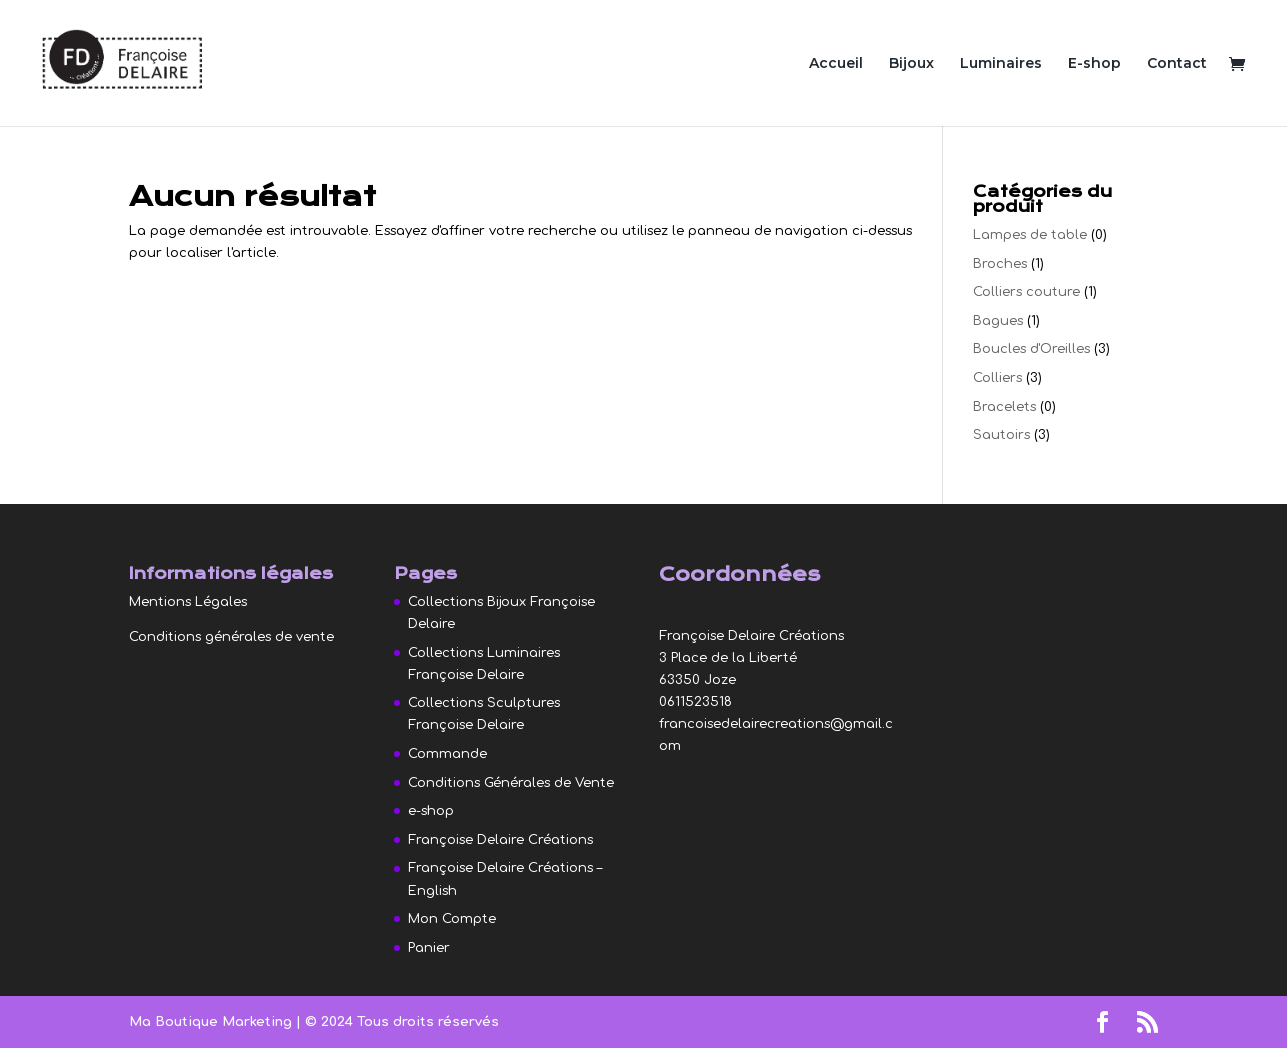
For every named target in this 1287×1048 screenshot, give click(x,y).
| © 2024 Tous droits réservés (397, 1022)
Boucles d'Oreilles (1031, 349)
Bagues (998, 321)
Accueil (836, 64)
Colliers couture (1026, 292)
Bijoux (911, 64)
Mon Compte (452, 919)
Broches (1000, 264)
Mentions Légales (188, 602)
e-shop (431, 811)
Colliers (997, 378)
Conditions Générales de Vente (511, 783)
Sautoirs (1001, 435)
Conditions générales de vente (231, 637)
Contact (1177, 64)
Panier (429, 948)
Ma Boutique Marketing (212, 1022)
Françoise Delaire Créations (500, 840)
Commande (447, 754)
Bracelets (1004, 407)
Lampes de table (1030, 235)
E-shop (1094, 64)
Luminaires (1001, 64)
